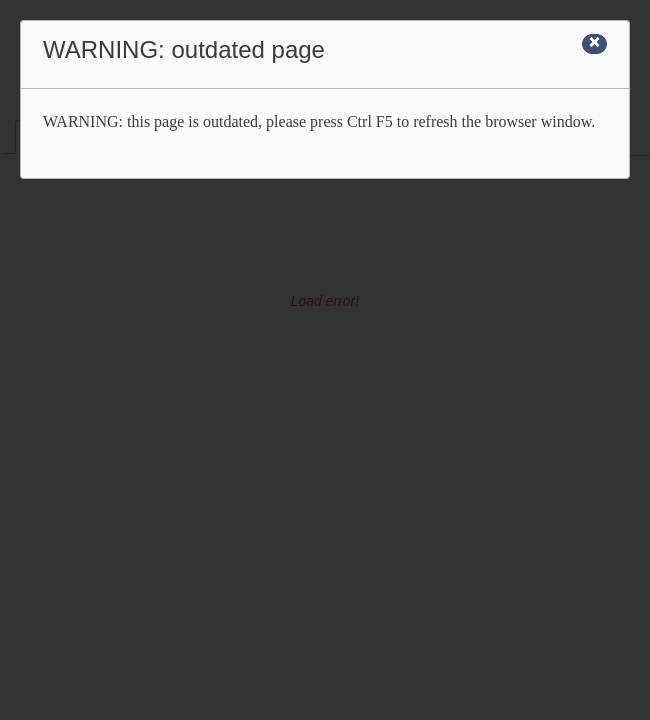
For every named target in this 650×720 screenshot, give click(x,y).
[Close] (594, 44)
